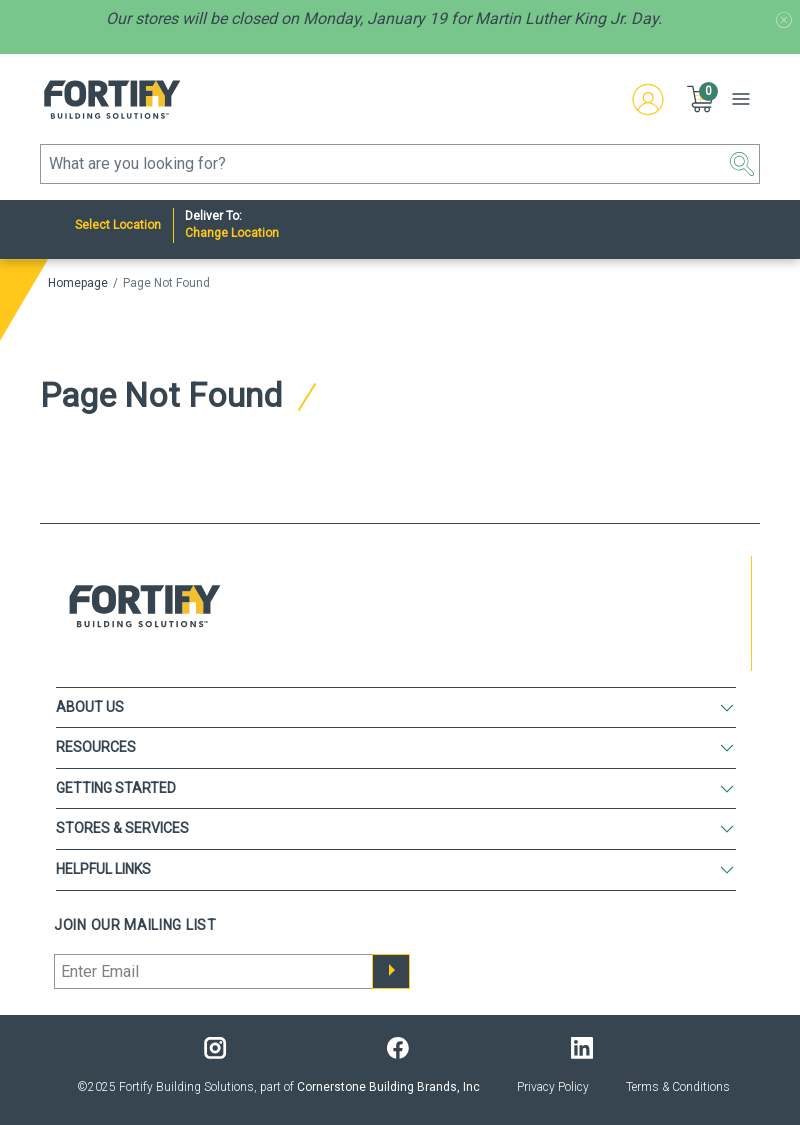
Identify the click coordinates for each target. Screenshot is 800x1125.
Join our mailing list (135, 925)
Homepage (78, 283)
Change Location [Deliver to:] (232, 233)
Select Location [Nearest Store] (118, 225)
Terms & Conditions (678, 1087)
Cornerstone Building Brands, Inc (388, 1087)
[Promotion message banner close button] (784, 20)
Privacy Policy (553, 1087)
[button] (702, 99)
